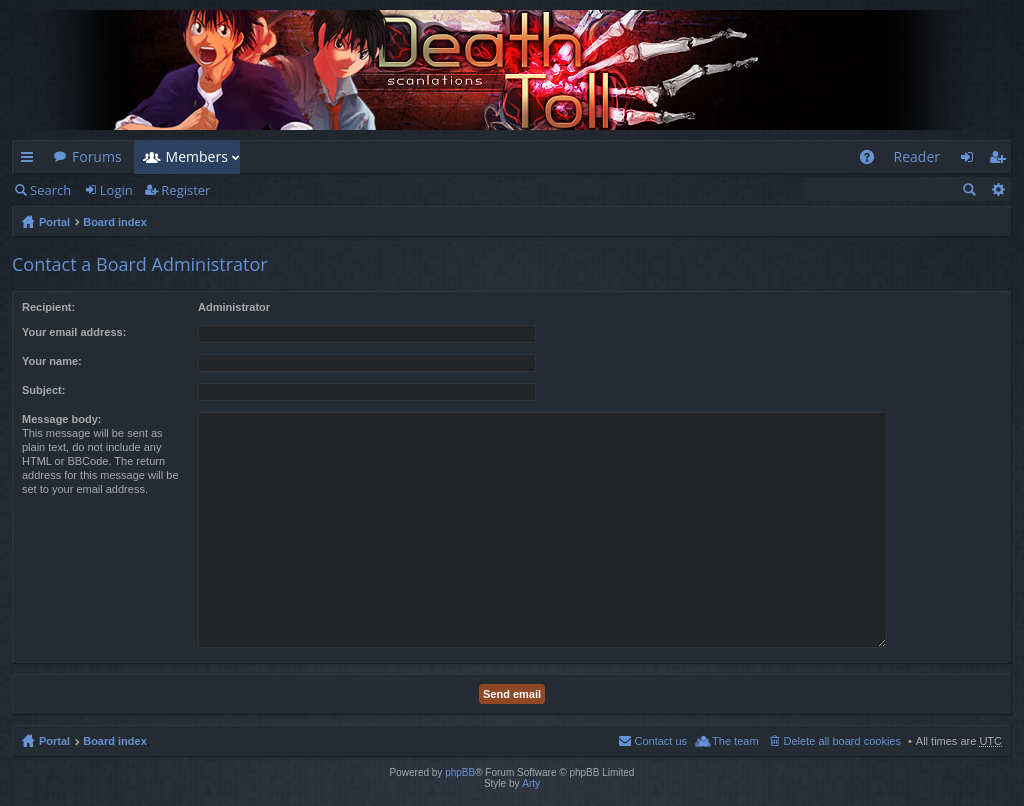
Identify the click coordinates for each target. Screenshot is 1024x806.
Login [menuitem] (972, 160)
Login (116, 190)
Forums (97, 156)
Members (197, 156)
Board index (115, 222)
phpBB (460, 772)
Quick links (31, 160)
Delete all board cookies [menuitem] (842, 741)
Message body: (61, 419)
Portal (54, 222)
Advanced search (997, 189)
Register (185, 190)
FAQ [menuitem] (872, 160)
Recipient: (48, 307)
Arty (531, 783)
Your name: (52, 361)
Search (50, 190)
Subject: (43, 390)
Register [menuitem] (1001, 160)
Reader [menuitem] (917, 156)
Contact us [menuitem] (660, 741)
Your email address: (74, 332)
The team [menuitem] (735, 741)
